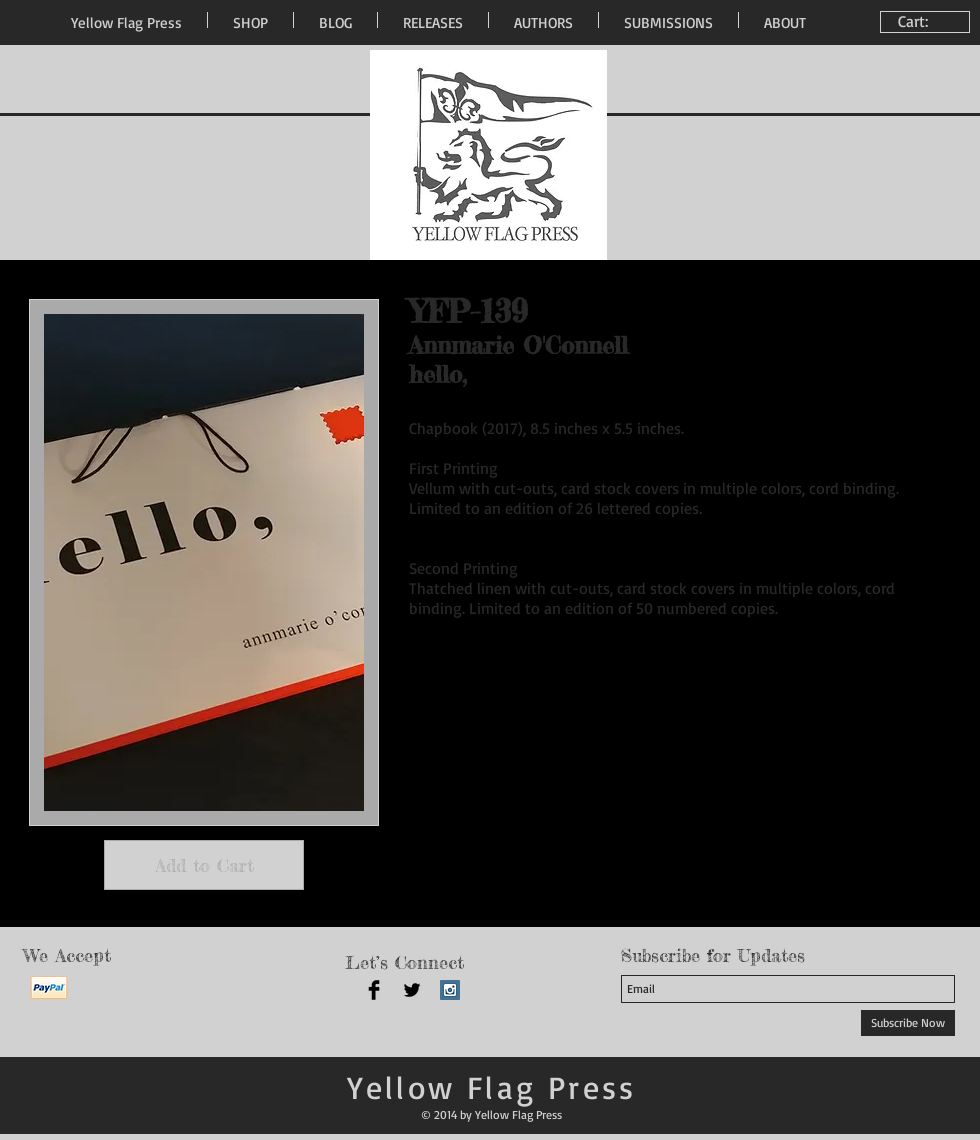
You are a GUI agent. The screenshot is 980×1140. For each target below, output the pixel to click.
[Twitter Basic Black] (412, 990)
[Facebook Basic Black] (374, 990)
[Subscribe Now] (908, 1023)
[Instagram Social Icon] (450, 990)
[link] (927, 21)
